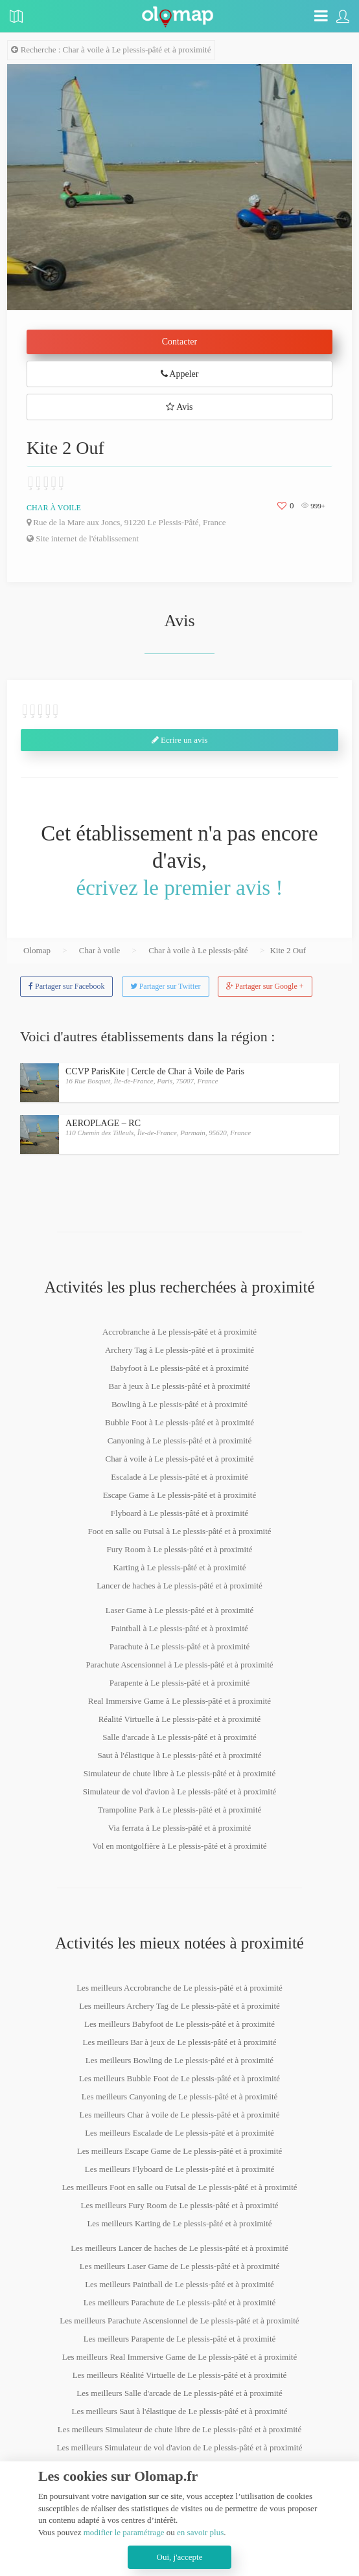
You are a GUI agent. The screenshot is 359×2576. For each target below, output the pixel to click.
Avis (179, 407)
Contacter (179, 341)
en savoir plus (200, 2532)
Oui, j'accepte (180, 2557)
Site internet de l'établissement (83, 538)
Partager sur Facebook (66, 986)
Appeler (180, 374)
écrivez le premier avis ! (179, 887)
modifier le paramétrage (124, 2532)
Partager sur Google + (265, 986)
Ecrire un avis (179, 740)
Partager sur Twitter (165, 986)
